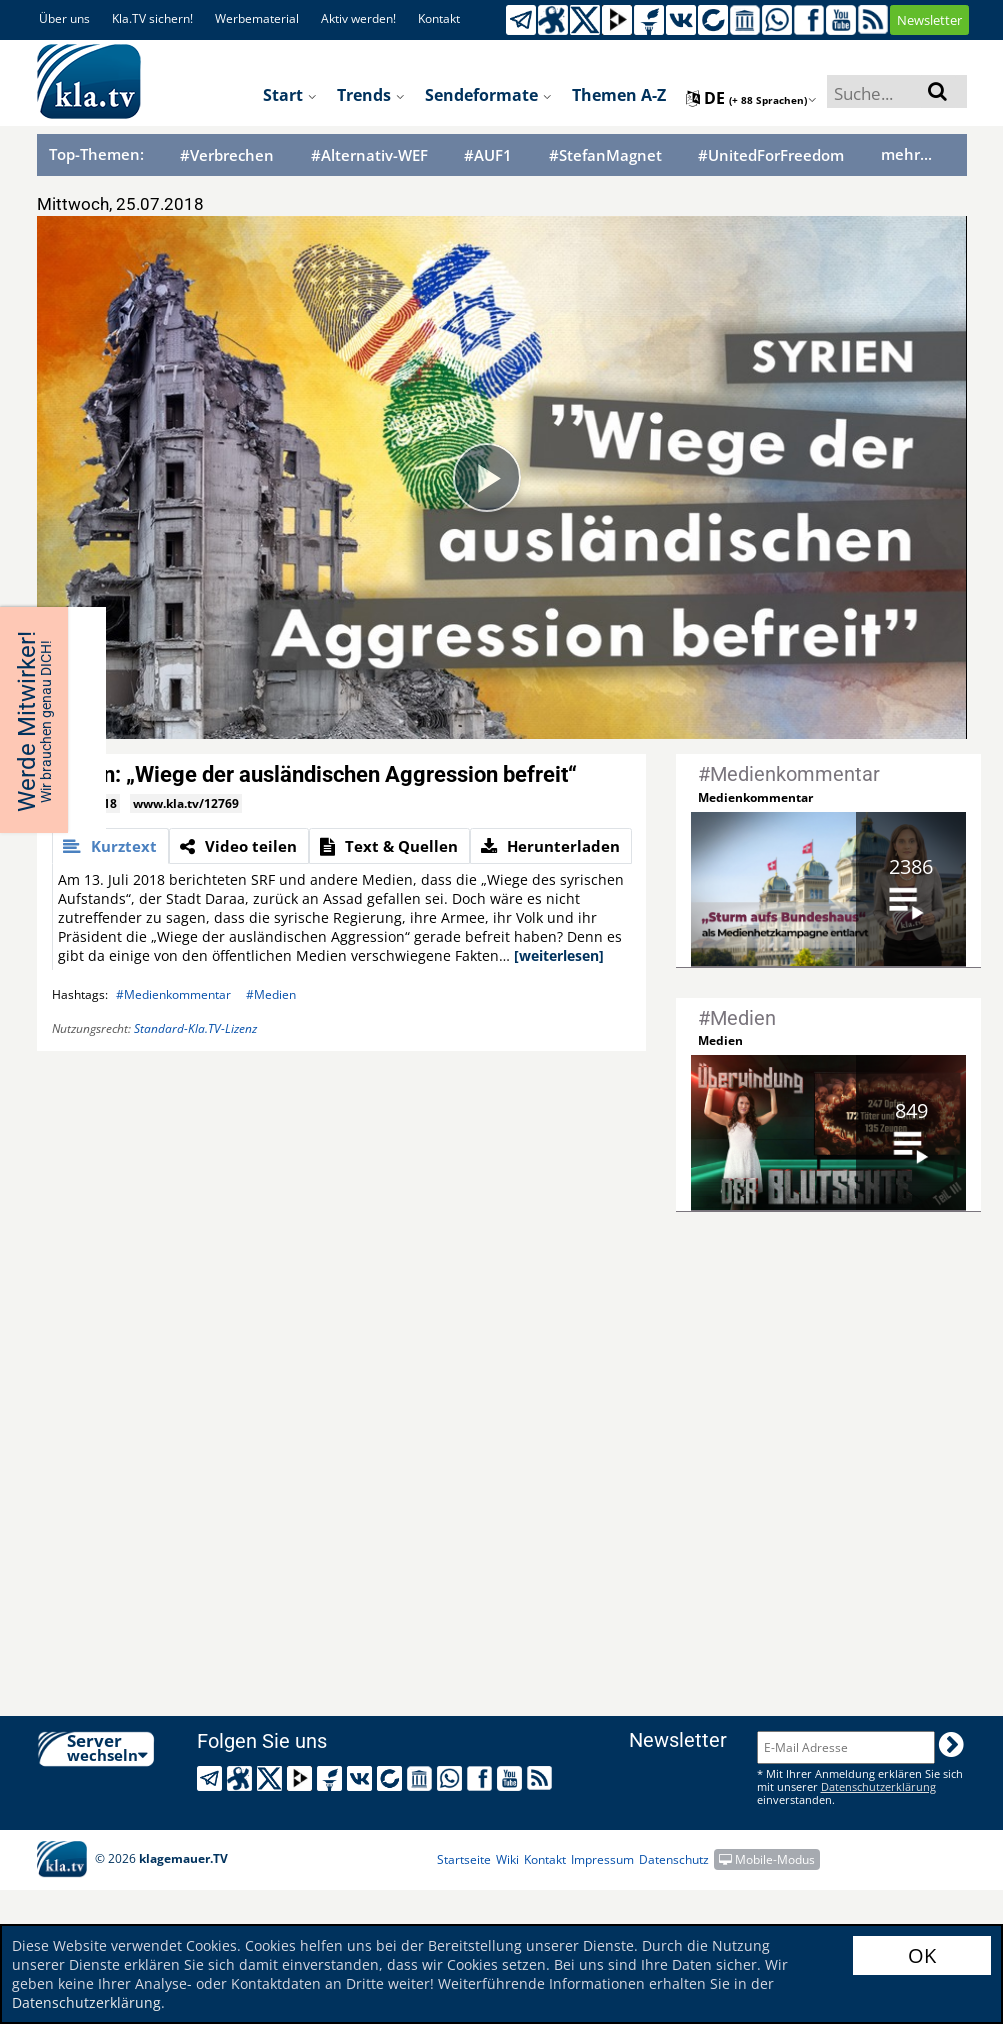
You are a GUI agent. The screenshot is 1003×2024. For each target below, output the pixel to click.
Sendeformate (488, 95)
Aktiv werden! (358, 18)
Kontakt (439, 18)
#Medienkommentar (173, 994)
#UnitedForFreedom (771, 155)
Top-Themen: (96, 154)
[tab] (110, 846)
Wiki (507, 1859)
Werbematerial (257, 18)
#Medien (271, 994)
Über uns (64, 18)
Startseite (464, 1859)
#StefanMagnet (605, 155)
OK (922, 1955)
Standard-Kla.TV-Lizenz (195, 1028)
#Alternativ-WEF (369, 155)
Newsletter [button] (929, 20)
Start (290, 95)
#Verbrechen (227, 155)
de (751, 98)
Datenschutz (674, 1859)
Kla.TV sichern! (152, 18)
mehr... (906, 154)
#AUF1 (488, 155)
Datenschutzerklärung (86, 2002)
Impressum (602, 1859)
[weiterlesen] (559, 955)
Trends (371, 95)
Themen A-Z (619, 95)
